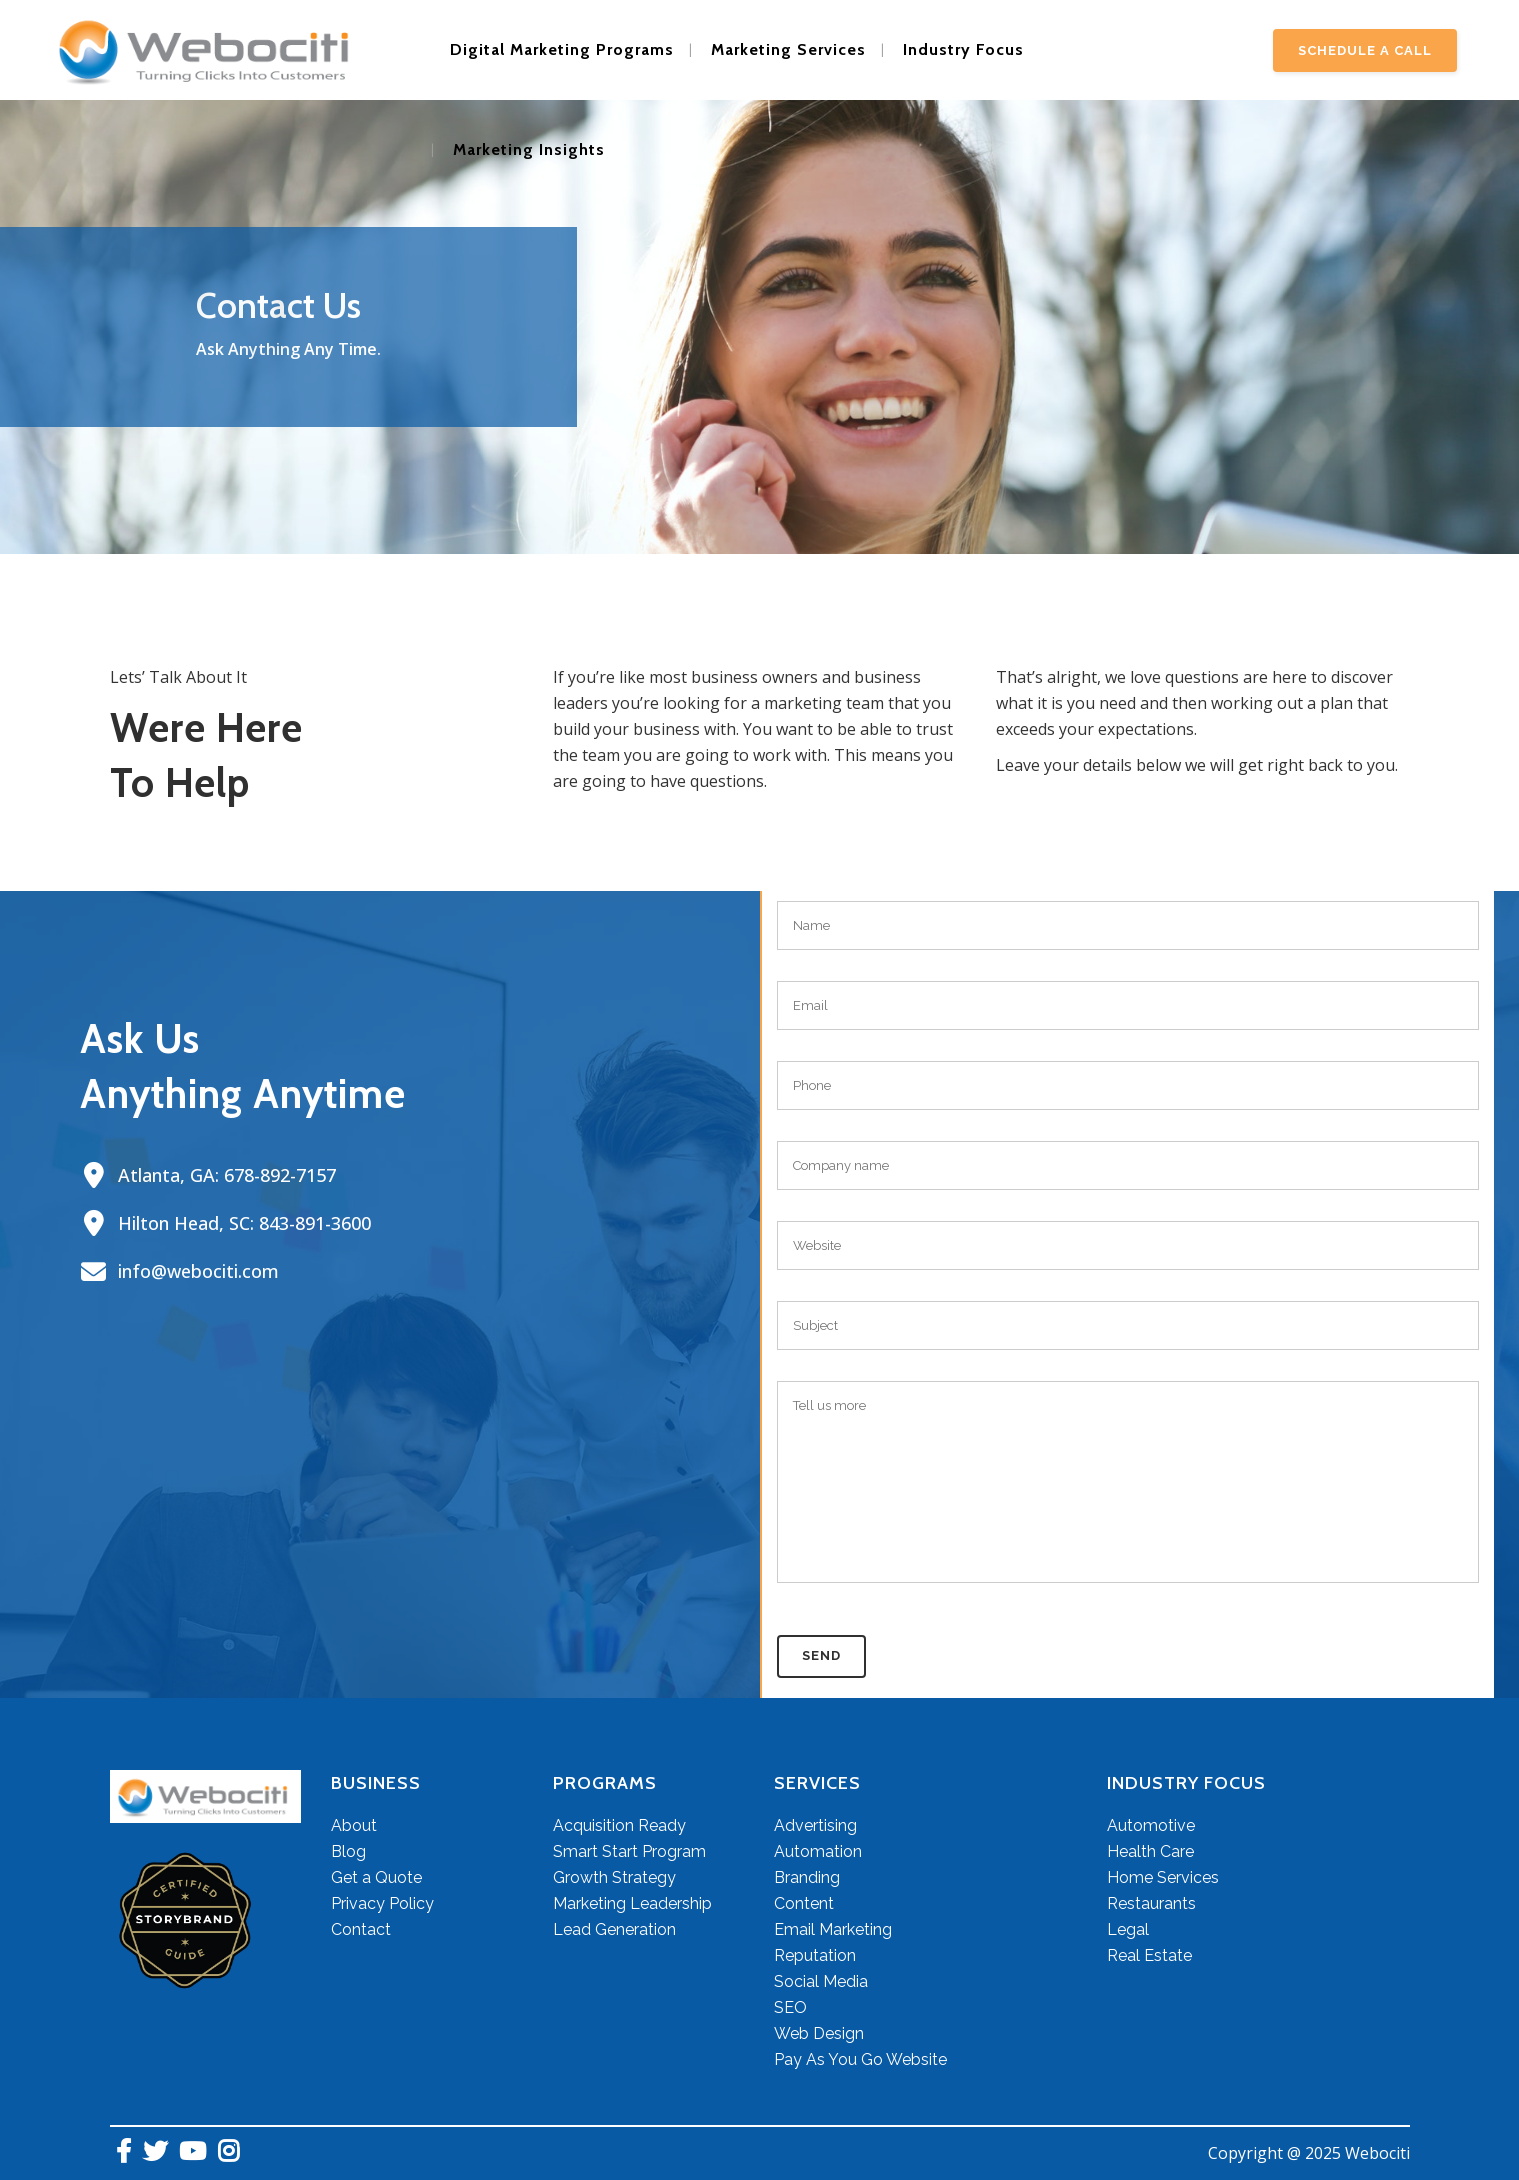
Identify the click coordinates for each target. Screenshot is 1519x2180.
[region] (759, 347)
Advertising (815, 1825)
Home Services (1163, 1877)
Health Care (1150, 1851)
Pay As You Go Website (860, 2059)
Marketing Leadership (632, 1903)
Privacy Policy (382, 1903)
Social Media (821, 1981)
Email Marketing (833, 1929)
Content (804, 1903)
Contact (361, 1929)
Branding (807, 1877)
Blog (348, 1851)
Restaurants (1151, 1903)
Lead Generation (614, 1929)
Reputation (815, 1955)
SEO (790, 2007)
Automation (818, 1851)
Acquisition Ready (619, 1825)
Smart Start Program (629, 1851)
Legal (1128, 1929)
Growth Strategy (614, 1877)
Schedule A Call (1365, 50)
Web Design (819, 2033)
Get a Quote (376, 1877)
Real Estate (1149, 1955)
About (354, 1825)
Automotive (1151, 1825)
